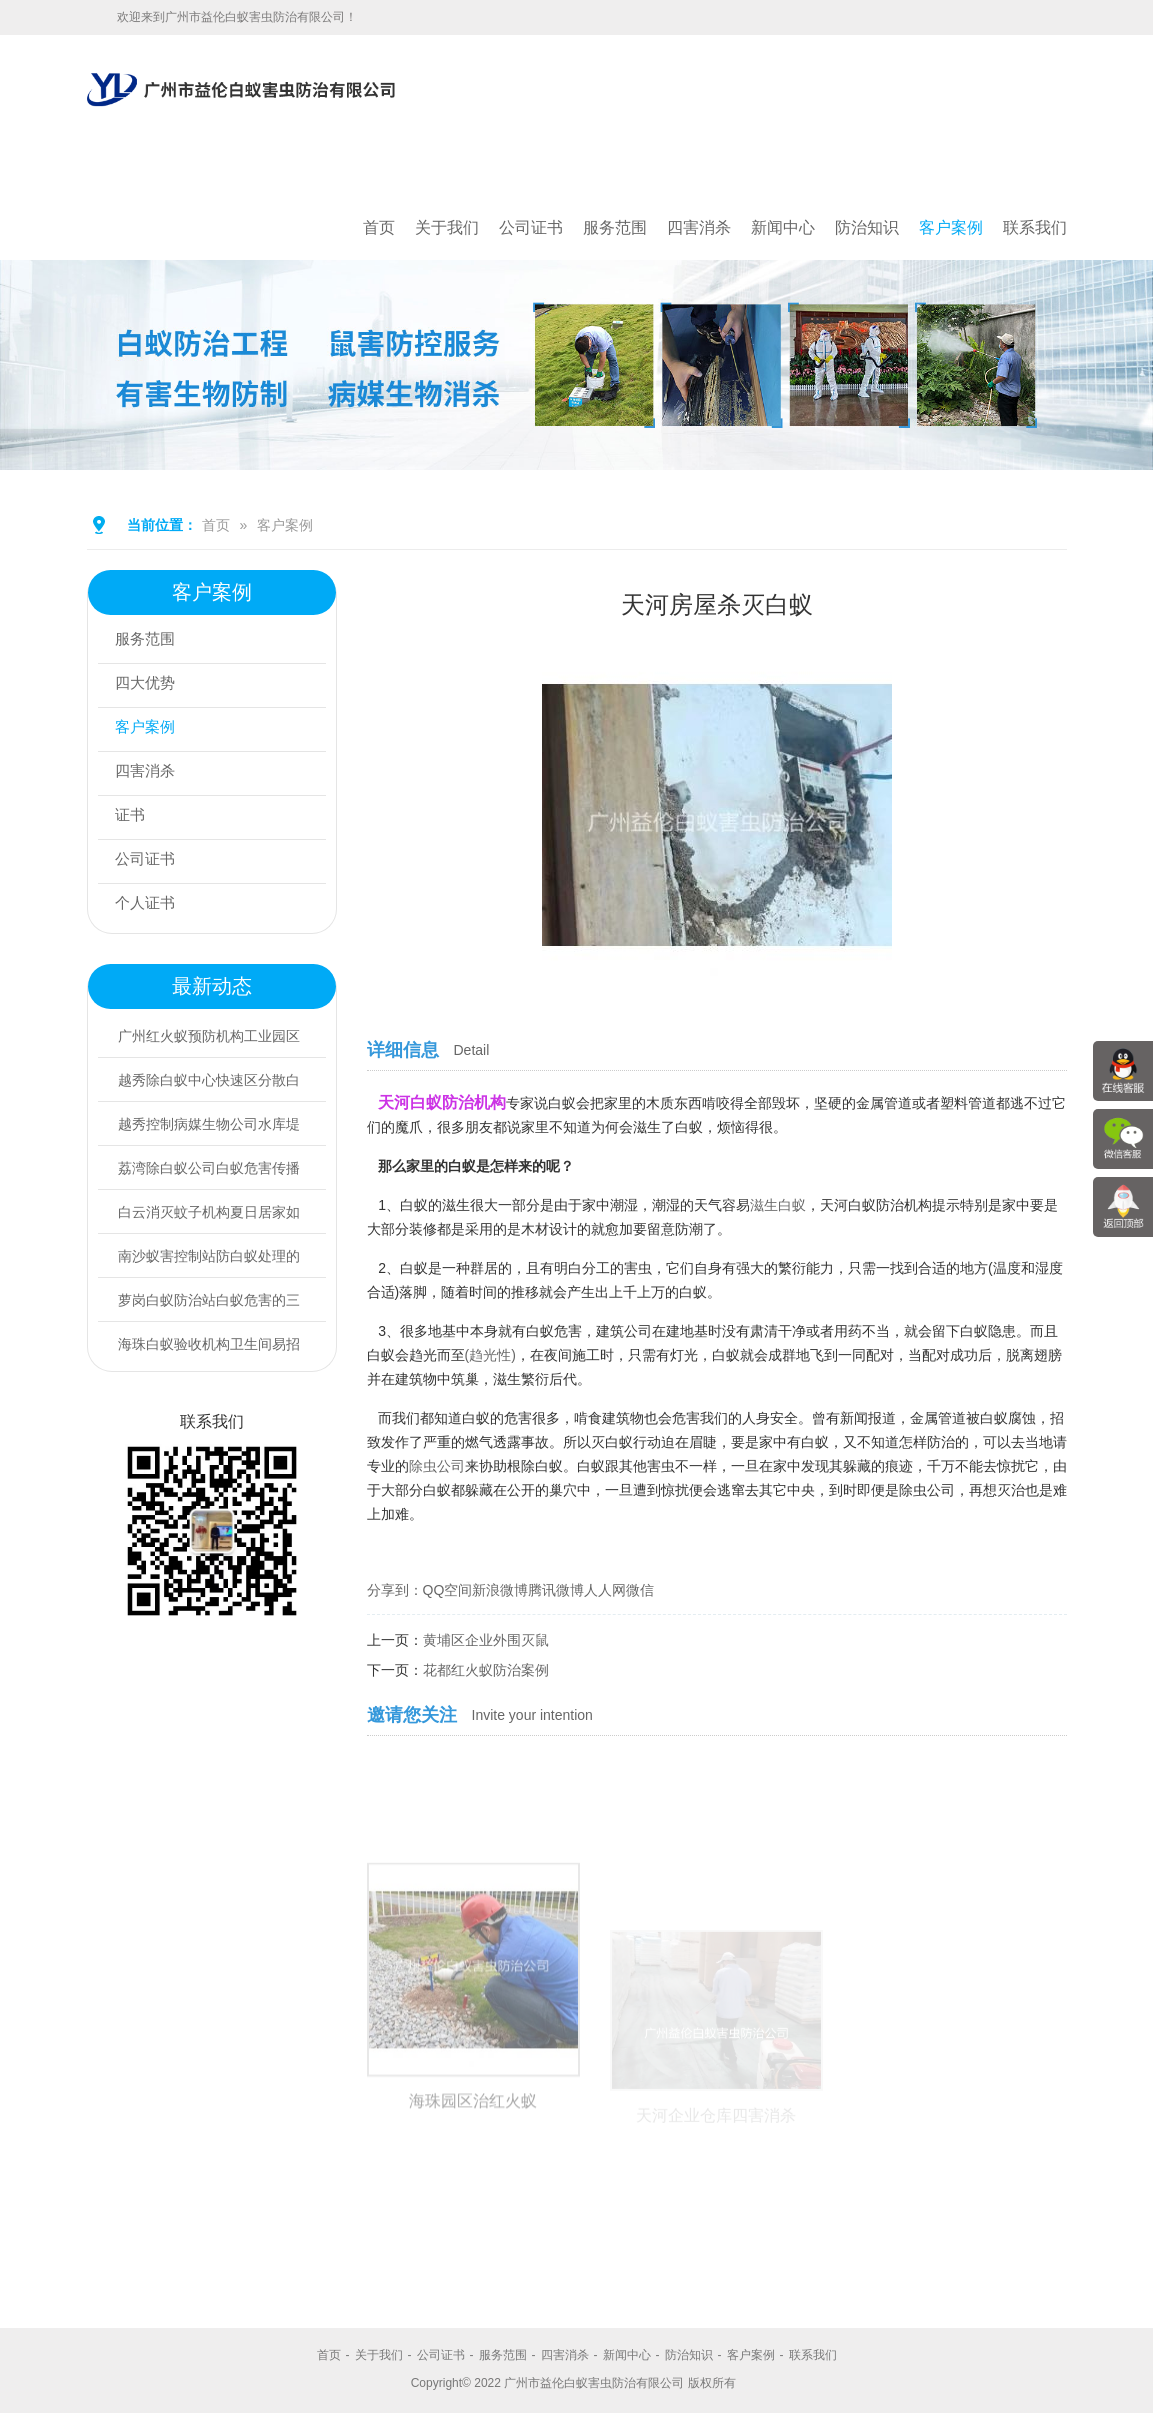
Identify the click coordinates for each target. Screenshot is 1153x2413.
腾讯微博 (556, 1590)
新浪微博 (500, 1590)
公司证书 (531, 227)
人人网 (605, 1590)
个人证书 (150, 905)
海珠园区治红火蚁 (473, 2233)
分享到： (395, 1590)
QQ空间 (448, 1590)
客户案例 (951, 227)
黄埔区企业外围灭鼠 (486, 1640)
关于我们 (447, 227)
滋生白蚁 (778, 1205)
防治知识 (867, 227)
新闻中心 (783, 227)
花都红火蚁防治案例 (486, 1670)
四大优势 (150, 685)
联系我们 (1035, 227)
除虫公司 (437, 1466)
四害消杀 (699, 227)
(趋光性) (490, 1355)
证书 (134, 817)
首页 (379, 227)
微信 (640, 1590)
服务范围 (615, 227)
